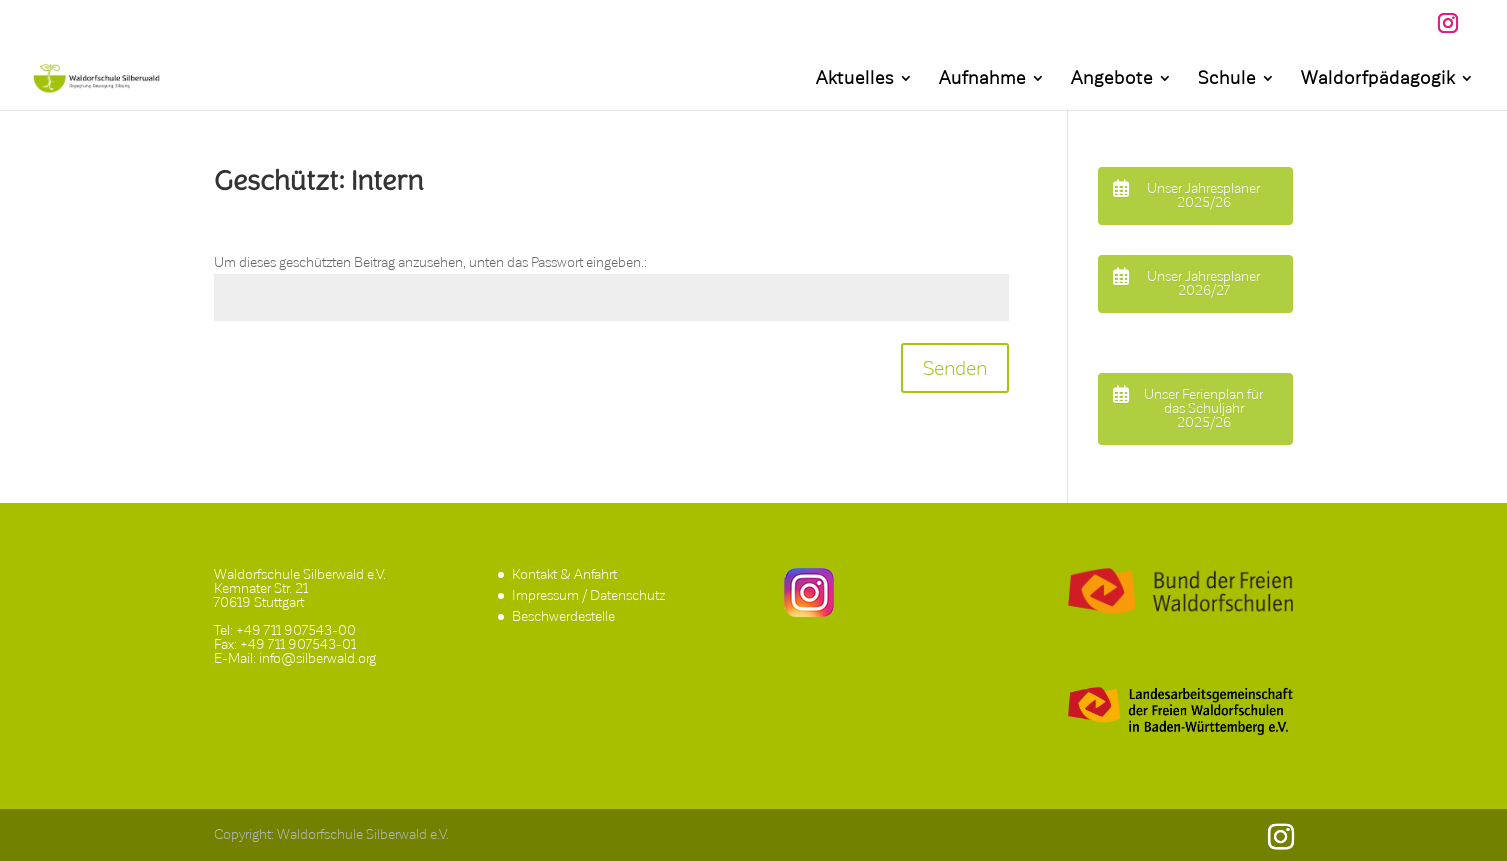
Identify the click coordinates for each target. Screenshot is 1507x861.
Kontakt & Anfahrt (564, 574)
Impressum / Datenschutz (588, 595)
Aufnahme (982, 79)
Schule (1227, 79)
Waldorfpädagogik (1378, 79)
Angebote (1112, 79)
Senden (955, 368)
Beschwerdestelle (563, 616)
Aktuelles (855, 79)
